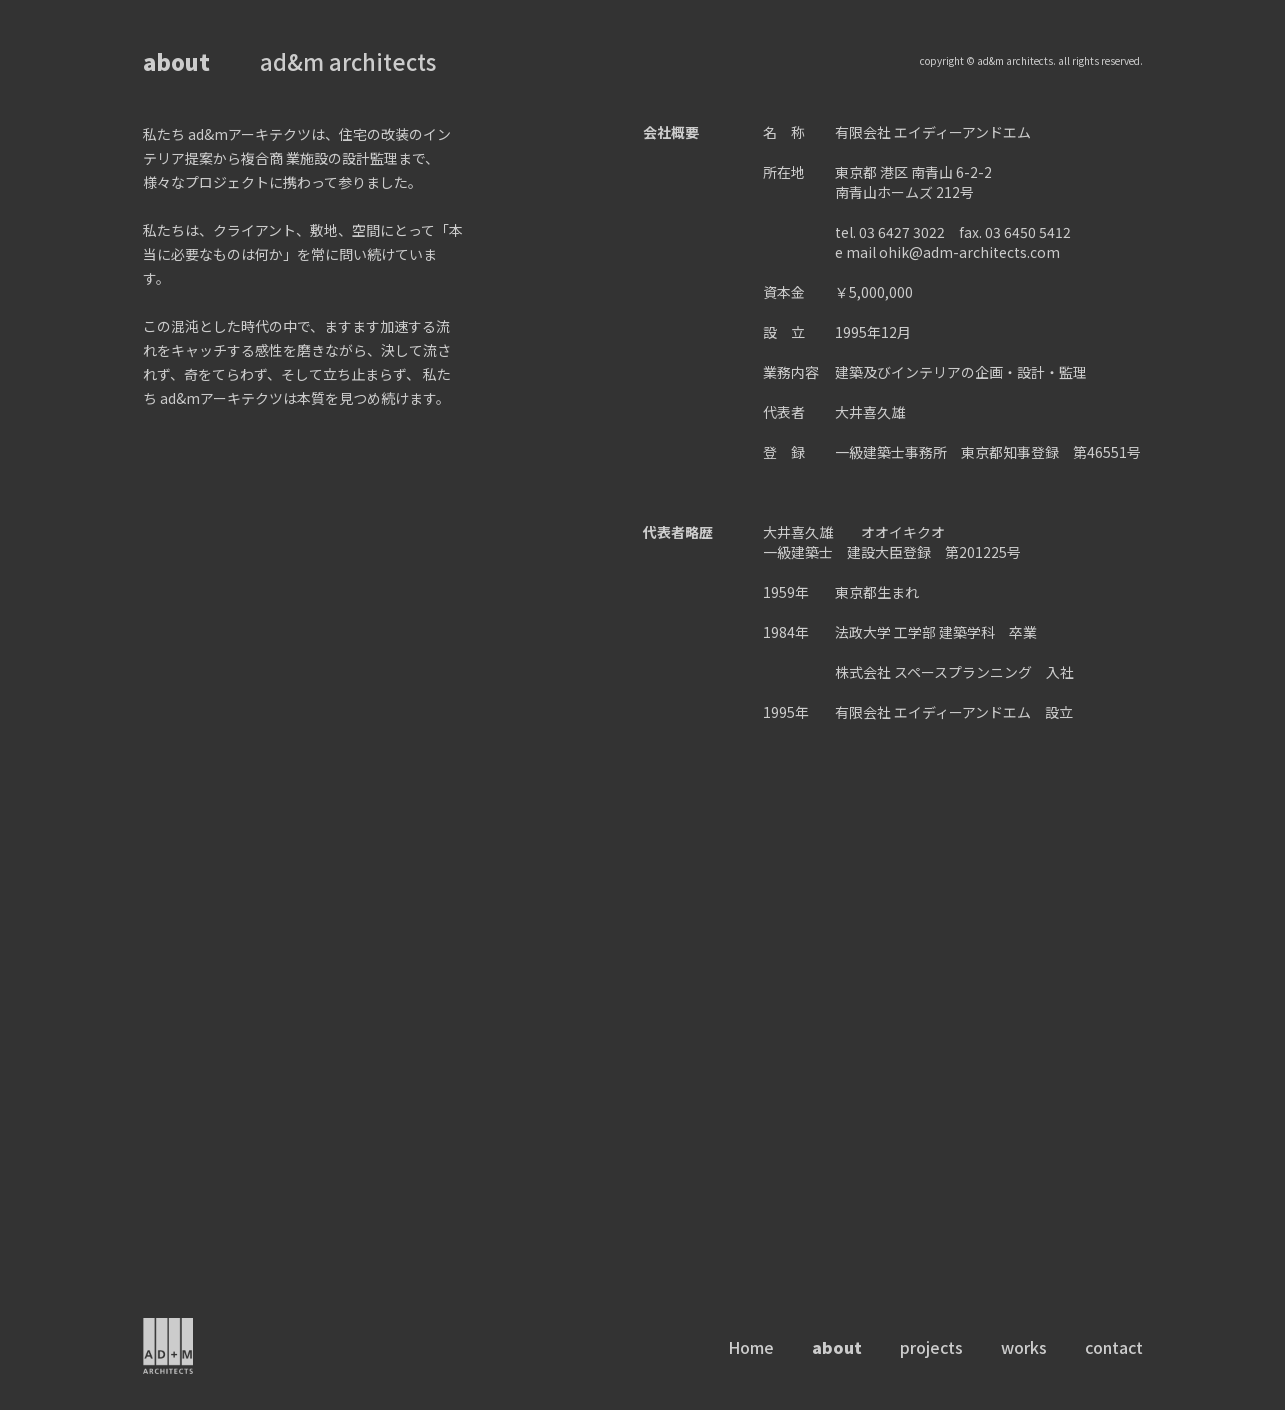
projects (931, 1347)
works (1024, 1347)
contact (1114, 1347)
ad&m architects (348, 61)
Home (751, 1347)
